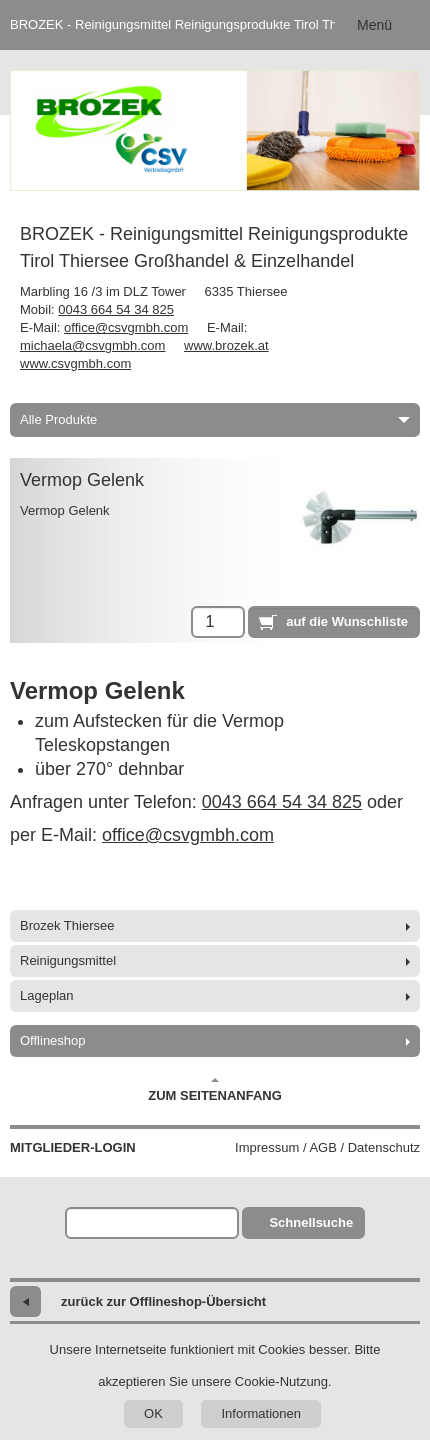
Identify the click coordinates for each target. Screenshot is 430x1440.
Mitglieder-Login (73, 1147)
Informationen (261, 1413)
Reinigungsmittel (68, 960)
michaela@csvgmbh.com (92, 345)
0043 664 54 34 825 (116, 309)
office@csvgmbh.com (126, 327)
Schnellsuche (311, 1222)
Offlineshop (53, 1040)
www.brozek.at (226, 345)
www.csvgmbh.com (75, 363)
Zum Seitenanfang (215, 1090)
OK (153, 1413)
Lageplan (47, 995)
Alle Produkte (215, 419)
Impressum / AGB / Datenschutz (327, 1147)
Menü (374, 25)
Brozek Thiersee (67, 925)
